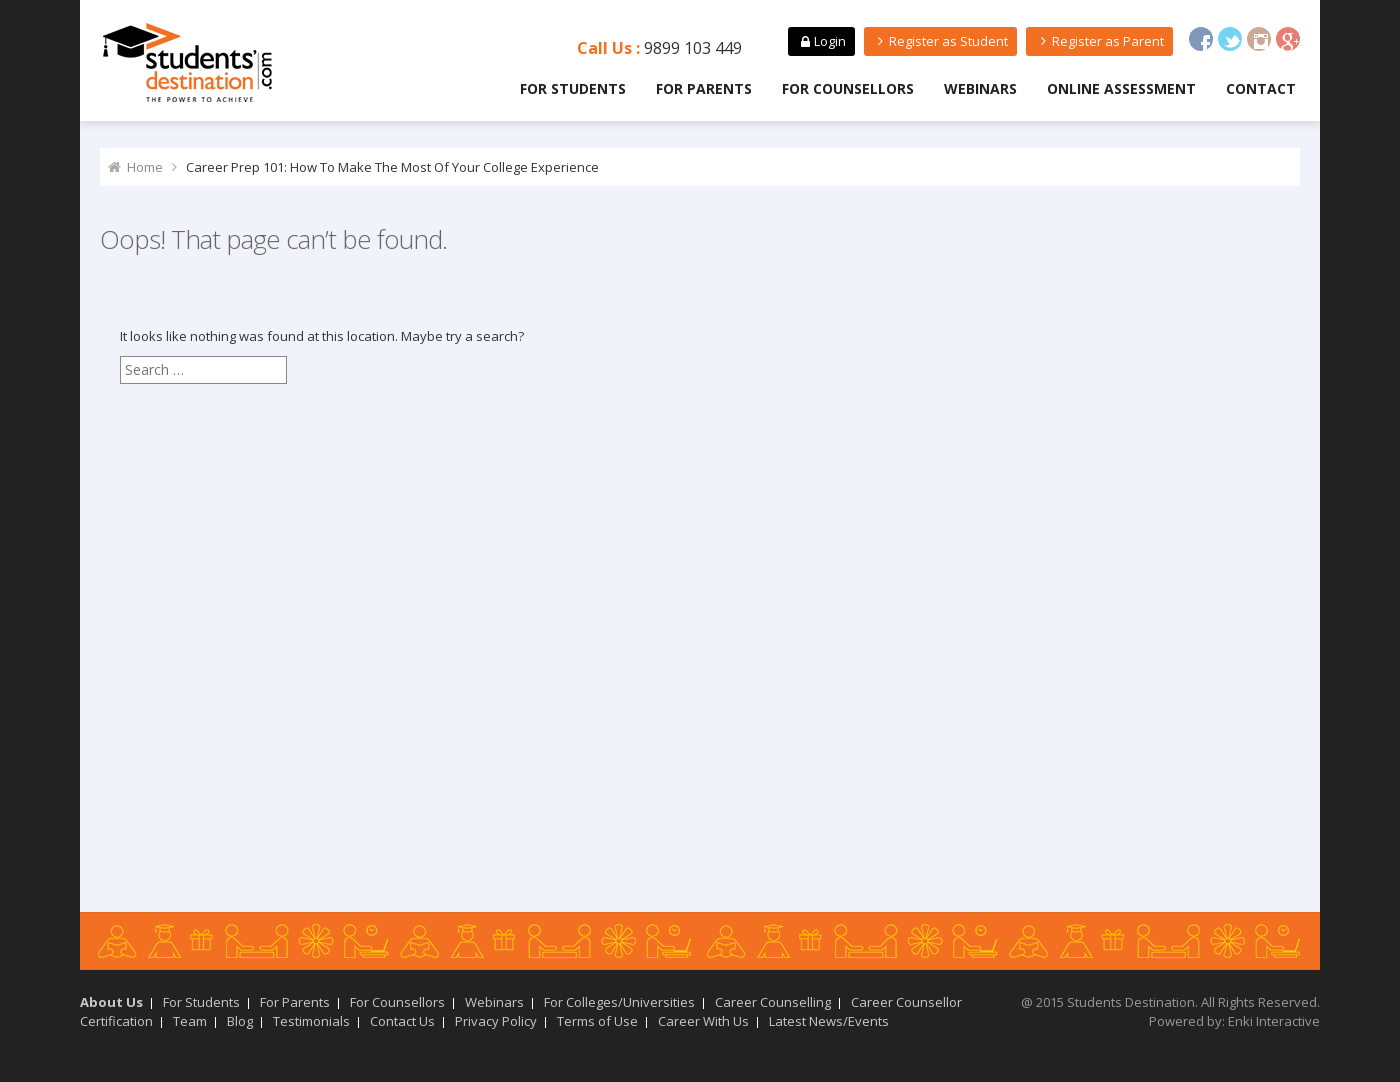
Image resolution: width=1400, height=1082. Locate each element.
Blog (240, 1021)
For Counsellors (848, 88)
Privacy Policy (496, 1021)
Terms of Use (597, 1021)
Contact (1261, 88)
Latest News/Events (829, 1021)
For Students (573, 88)
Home (145, 167)
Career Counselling (773, 1002)
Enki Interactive (1274, 1021)
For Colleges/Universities (619, 1002)
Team (190, 1021)
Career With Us (703, 1021)
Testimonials (311, 1021)
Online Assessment (1121, 88)
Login (821, 41)
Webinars (980, 88)
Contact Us (402, 1021)
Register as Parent (1099, 41)
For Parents (704, 88)
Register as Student (940, 41)
